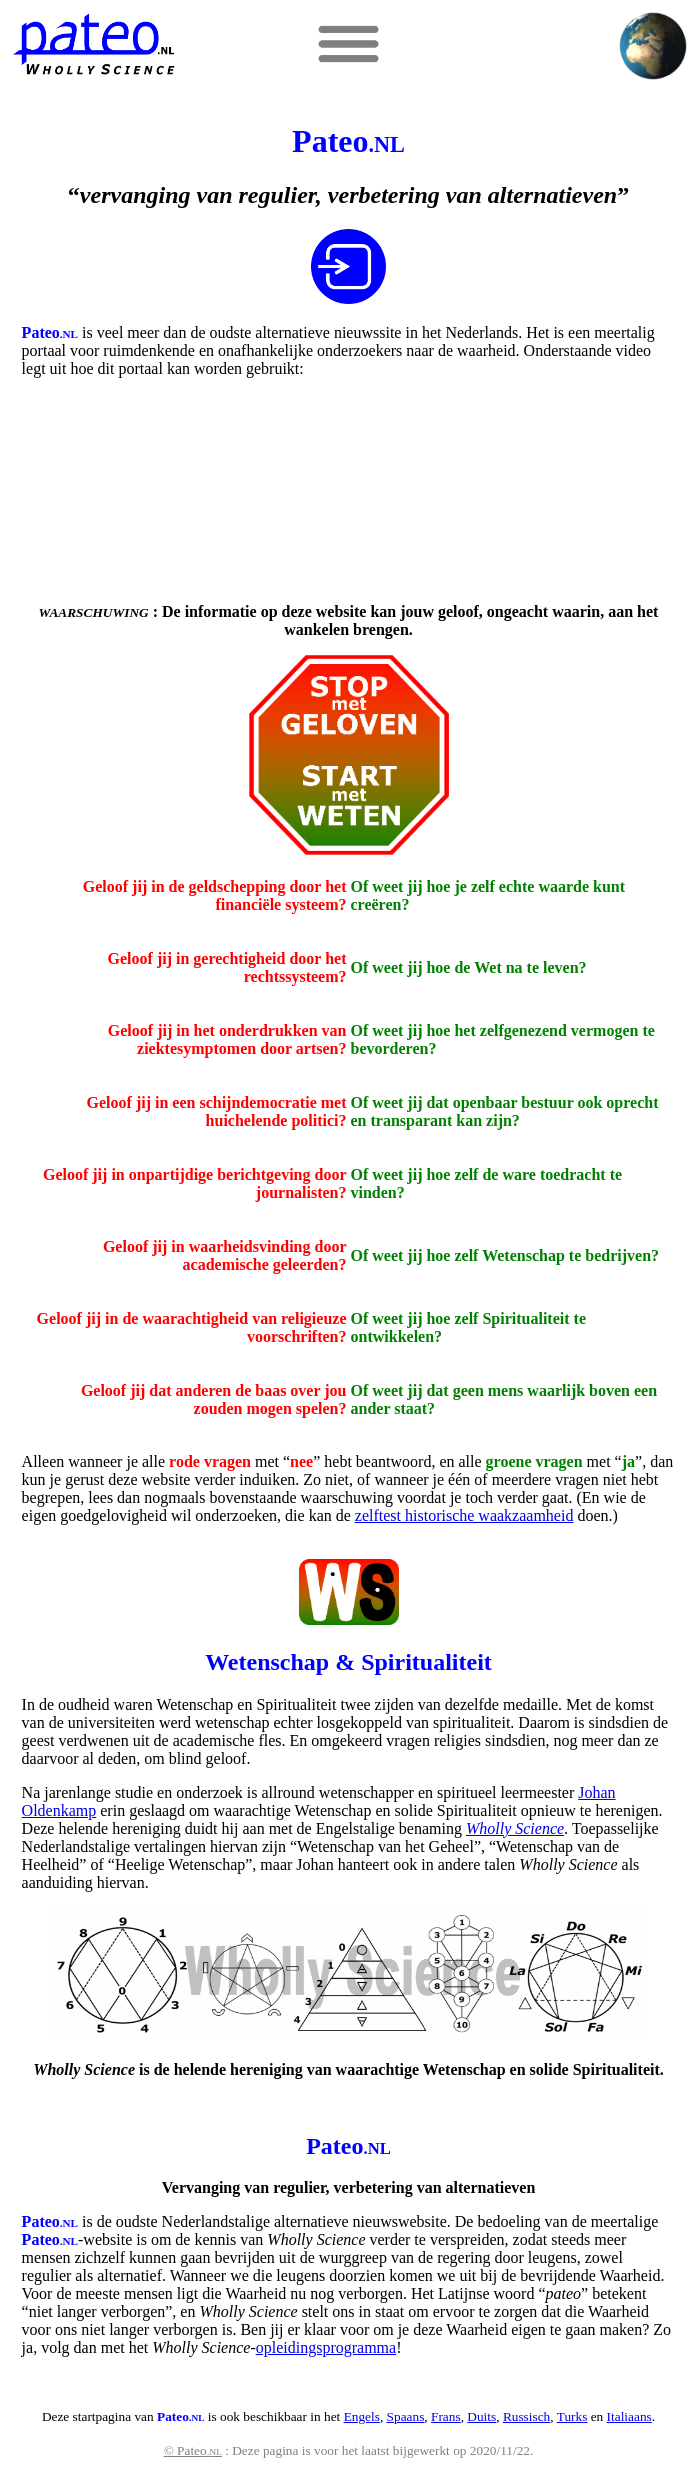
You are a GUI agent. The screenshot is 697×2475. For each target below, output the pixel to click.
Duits (481, 2416)
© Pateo (193, 2450)
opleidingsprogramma (326, 2347)
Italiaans (629, 2416)
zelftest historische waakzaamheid (464, 1515)
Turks (572, 2416)
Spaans (406, 2416)
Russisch (526, 2416)
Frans (446, 2416)
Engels (362, 2416)
